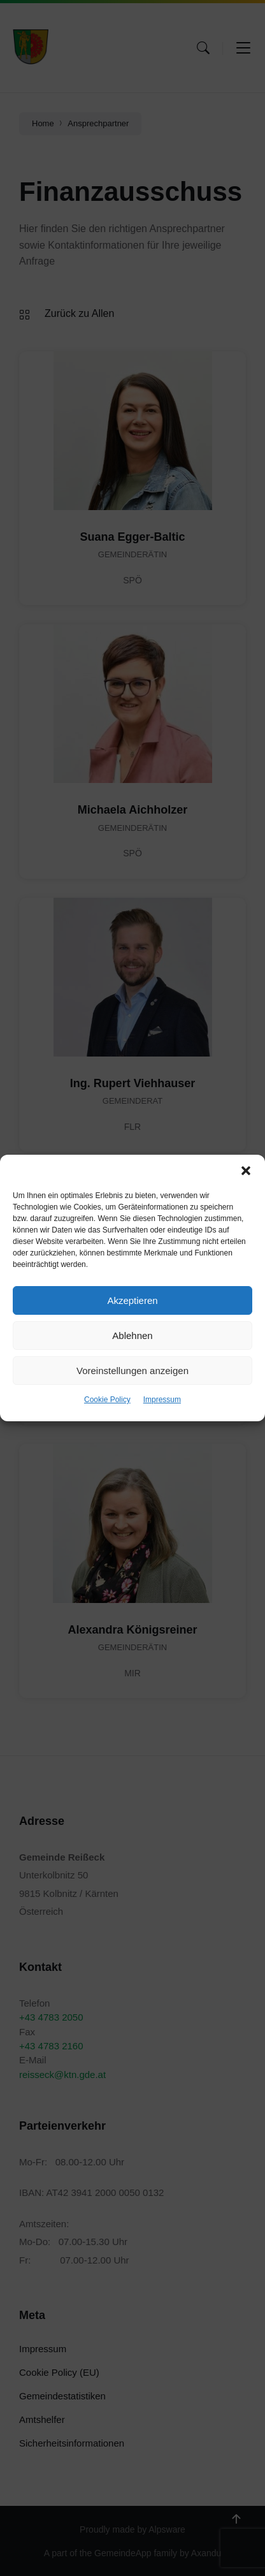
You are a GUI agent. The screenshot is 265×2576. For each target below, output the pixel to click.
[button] (246, 1170)
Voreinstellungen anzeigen (132, 1370)
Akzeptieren (132, 1300)
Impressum (162, 1399)
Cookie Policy (107, 1399)
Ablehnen (132, 1335)
